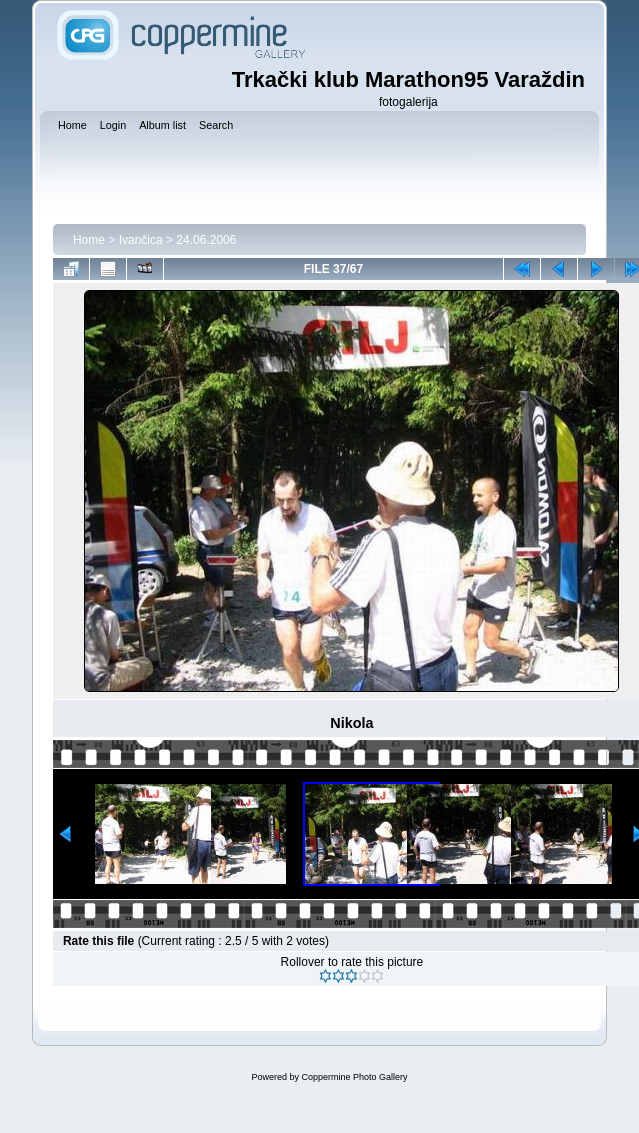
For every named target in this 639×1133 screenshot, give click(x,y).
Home (89, 240)
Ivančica (141, 240)
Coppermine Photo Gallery (354, 1077)
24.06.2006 (206, 240)
